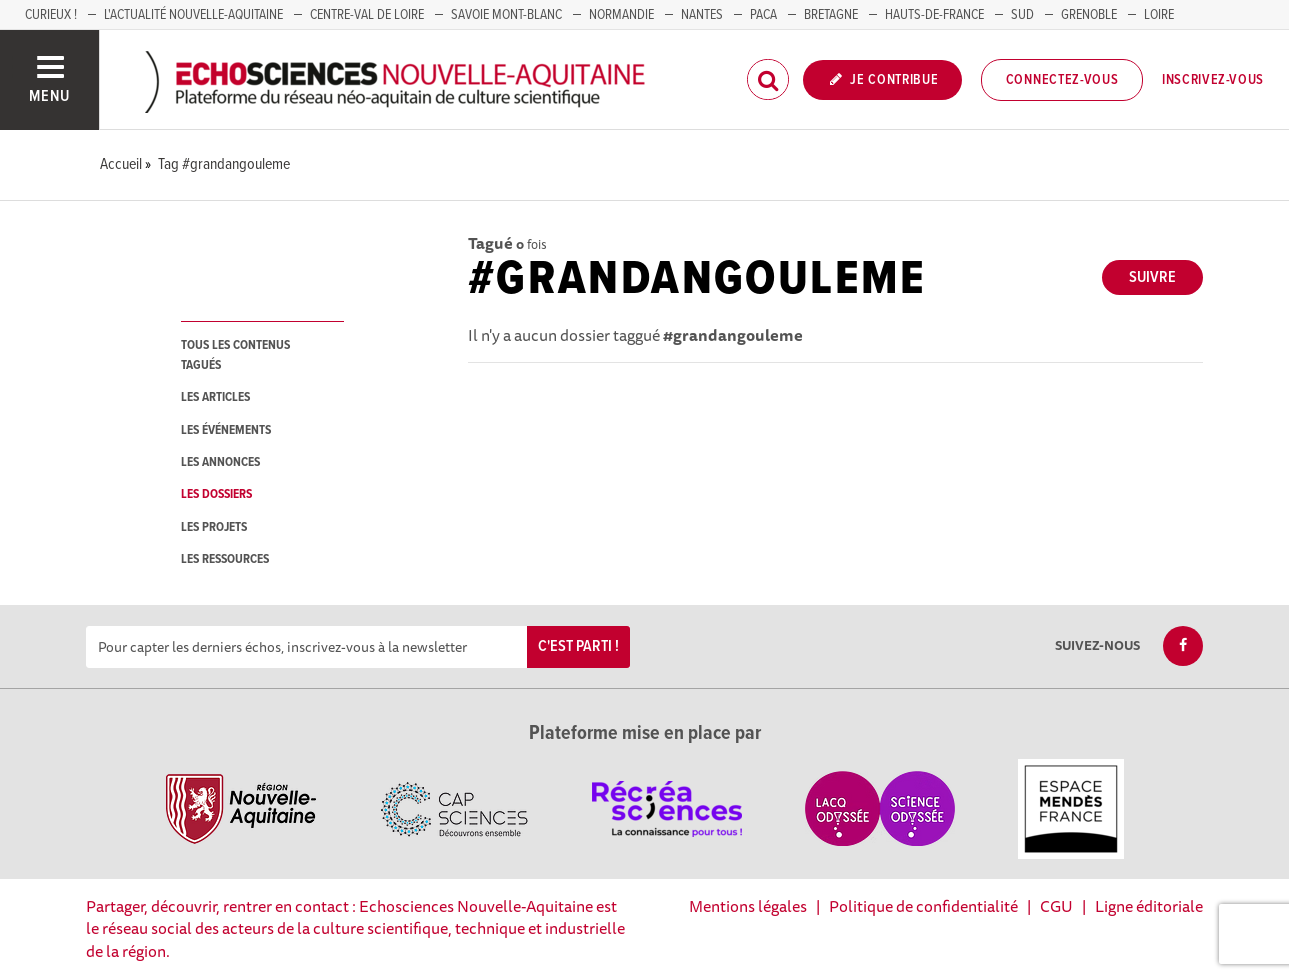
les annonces (220, 462)
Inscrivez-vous (1213, 80)
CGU (1056, 906)
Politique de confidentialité (923, 906)
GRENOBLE (1089, 15)
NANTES (702, 15)
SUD (1022, 15)
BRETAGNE (831, 15)
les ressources (225, 559)
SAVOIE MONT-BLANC (506, 15)
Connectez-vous (1062, 80)
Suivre (1152, 277)
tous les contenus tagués (235, 355)
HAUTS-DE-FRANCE (934, 15)
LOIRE (1159, 15)
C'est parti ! (578, 646)
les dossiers (216, 494)
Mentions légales (748, 906)
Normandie (621, 15)
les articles (215, 397)
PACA (763, 15)
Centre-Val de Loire (367, 15)
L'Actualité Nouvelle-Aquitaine (193, 15)
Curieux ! (51, 15)
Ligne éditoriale (1149, 906)
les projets (214, 527)
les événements (226, 430)
